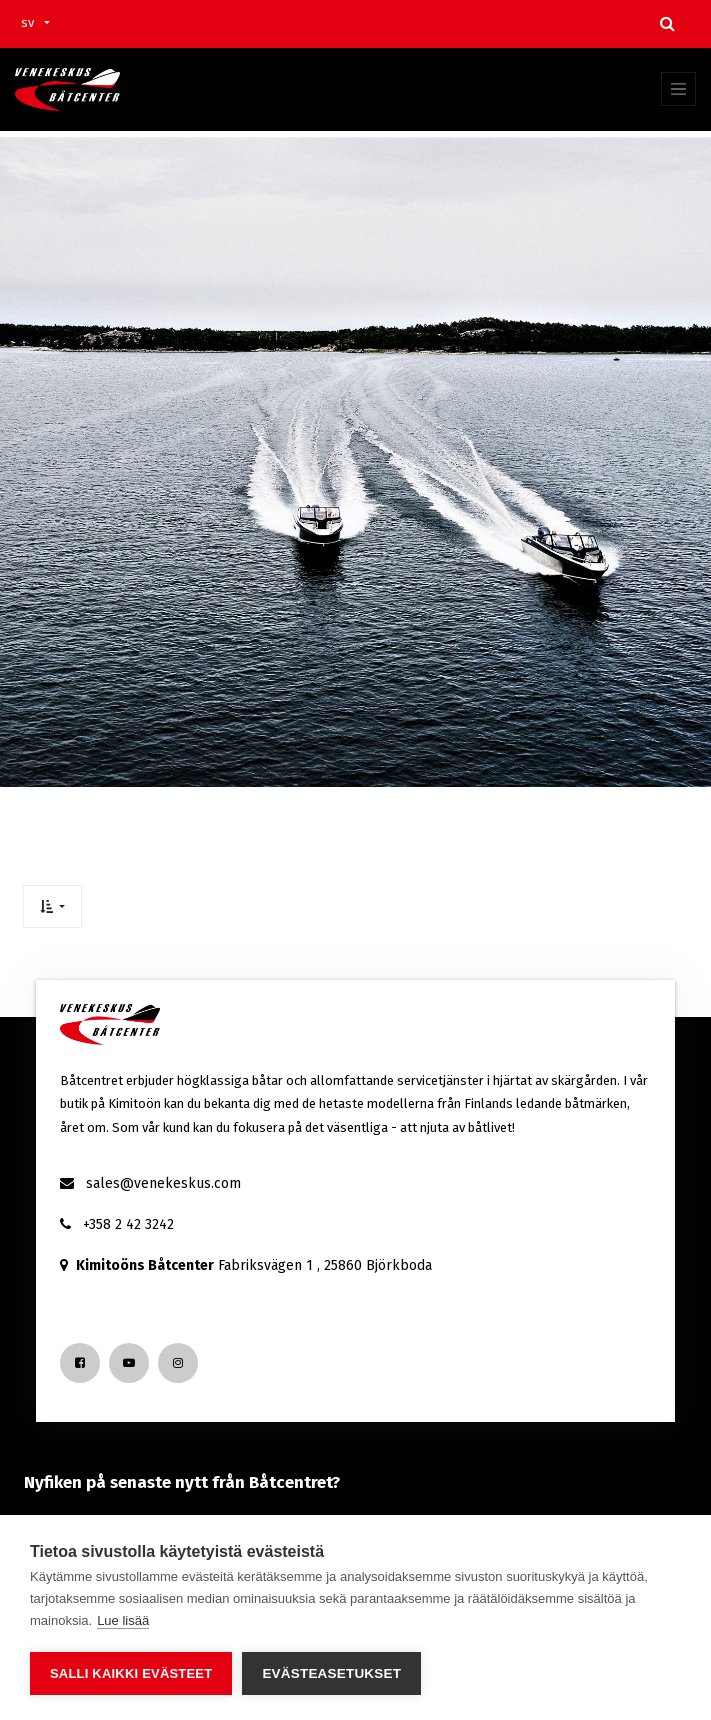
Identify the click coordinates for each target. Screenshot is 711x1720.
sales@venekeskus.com (163, 1183)
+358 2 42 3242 (128, 1224)
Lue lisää (123, 1620)
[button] (52, 906)
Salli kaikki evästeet (131, 1673)
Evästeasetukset (331, 1673)
